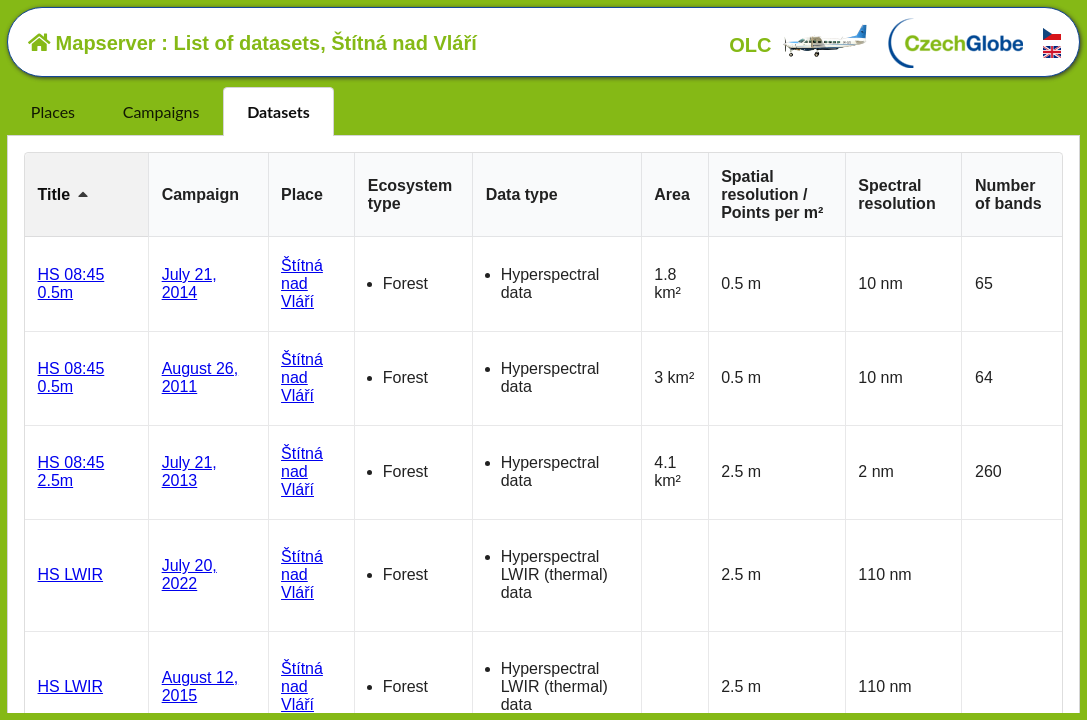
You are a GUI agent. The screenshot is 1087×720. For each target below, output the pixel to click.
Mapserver (92, 43)
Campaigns (161, 111)
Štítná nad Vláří (302, 283)
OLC (799, 45)
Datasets (278, 111)
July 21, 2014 (189, 283)
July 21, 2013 (189, 471)
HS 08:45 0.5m (71, 283)
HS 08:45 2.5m (71, 471)
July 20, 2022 (189, 574)
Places (53, 111)
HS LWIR (70, 574)
